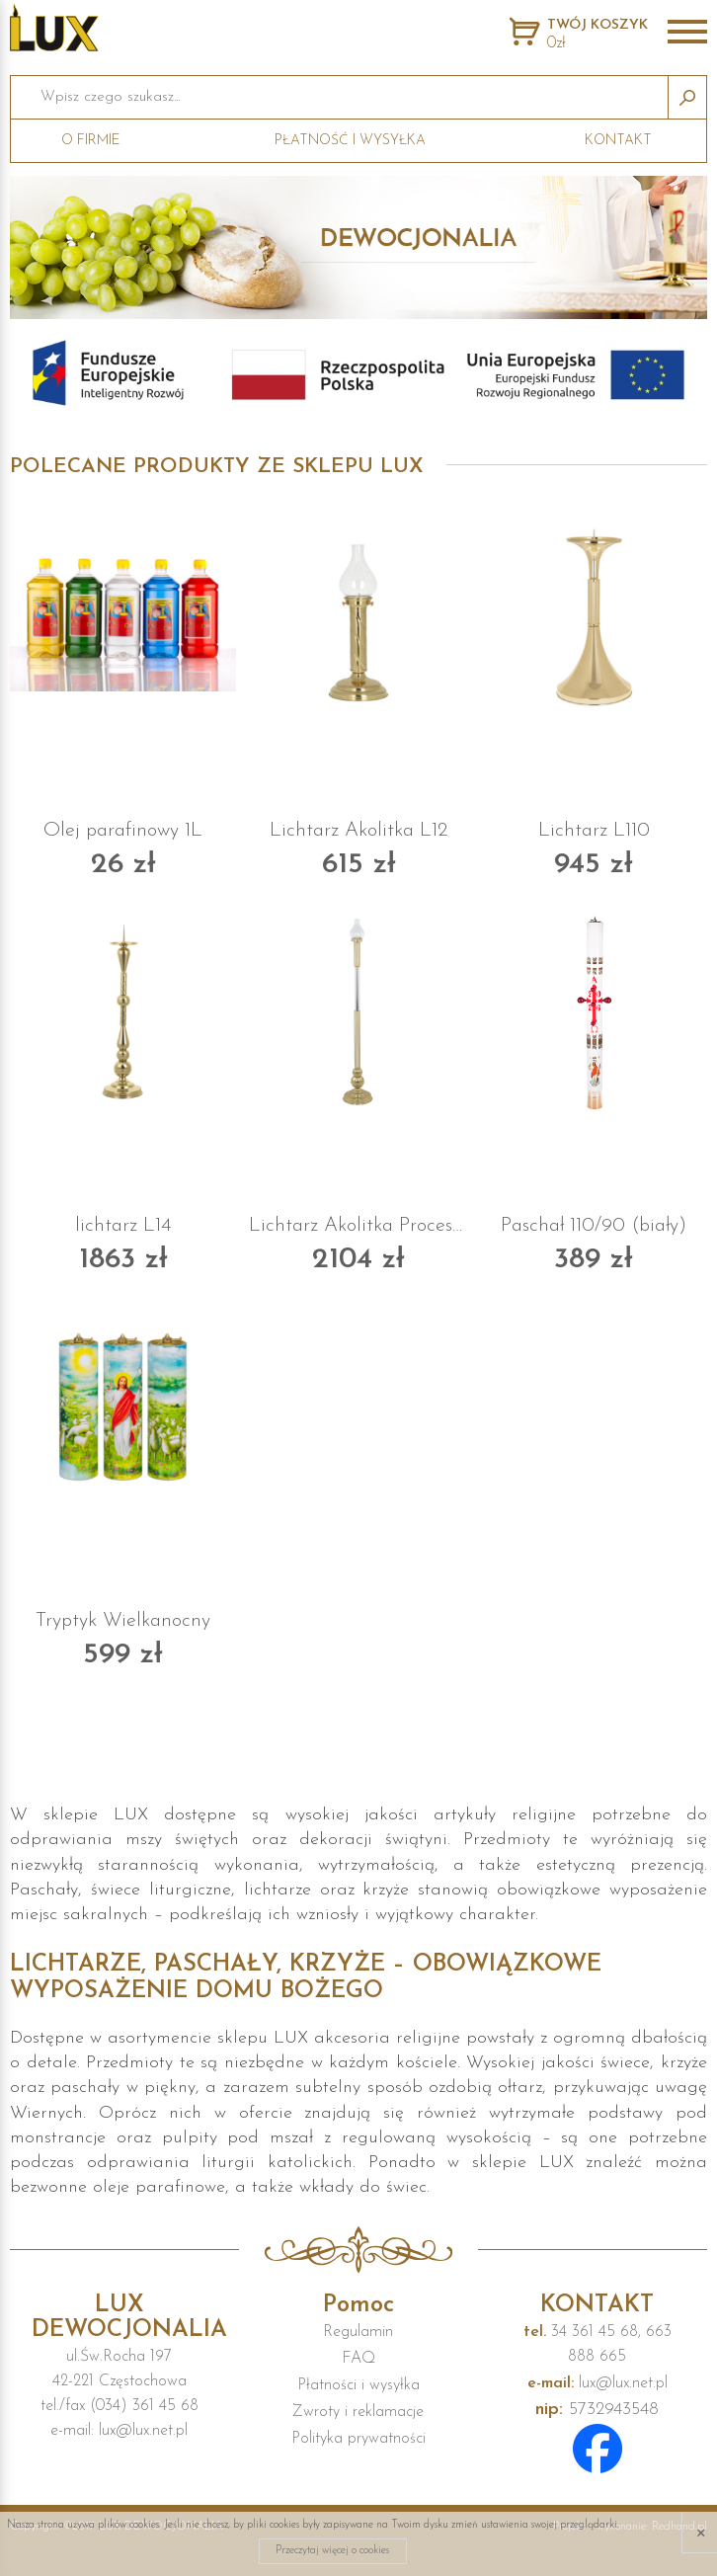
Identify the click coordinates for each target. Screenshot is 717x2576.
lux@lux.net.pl (597, 2383)
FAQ (358, 2359)
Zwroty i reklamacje (358, 2412)
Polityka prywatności (358, 2439)
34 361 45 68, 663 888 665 (597, 2344)
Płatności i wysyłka (358, 2385)
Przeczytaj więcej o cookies (332, 2550)
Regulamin (358, 2332)
